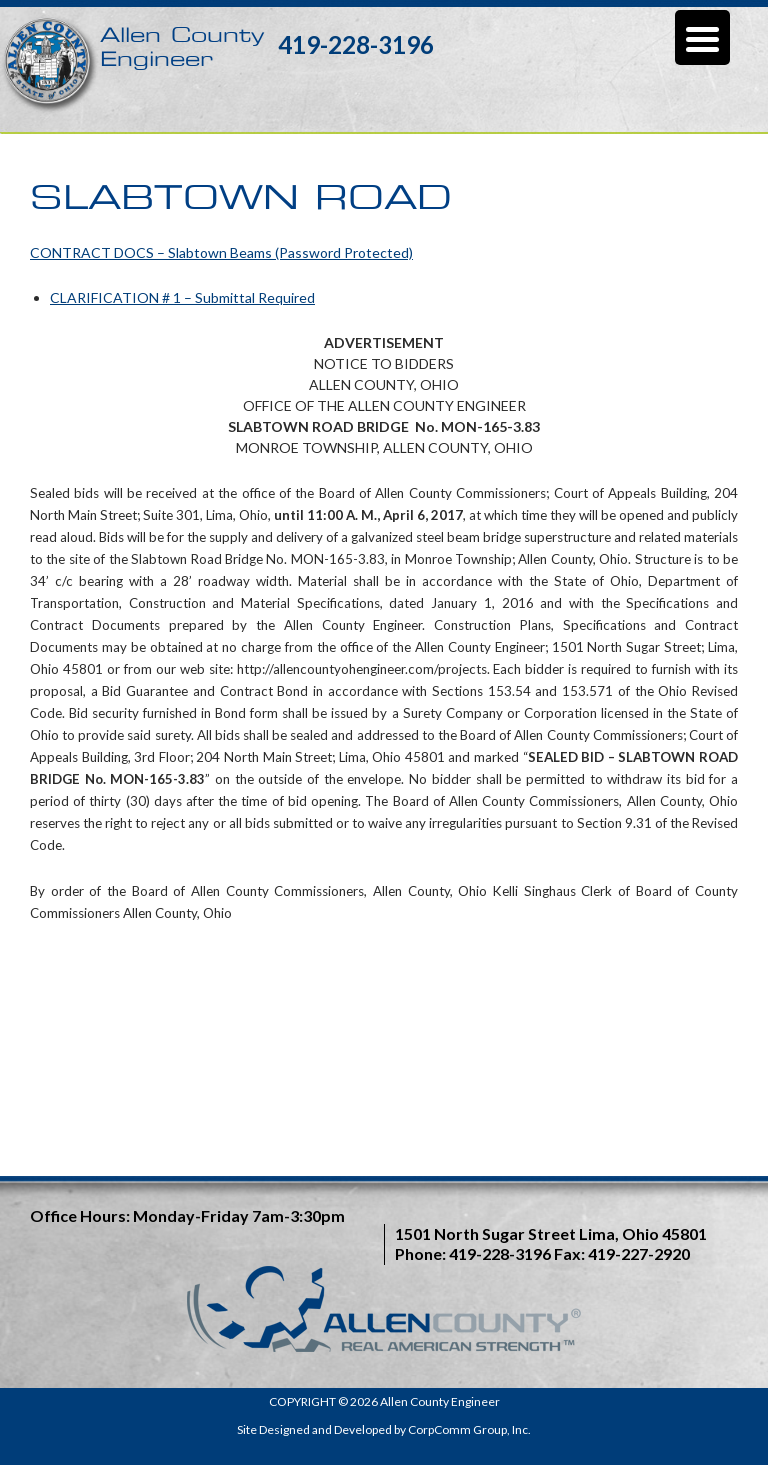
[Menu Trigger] (702, 37)
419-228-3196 (356, 44)
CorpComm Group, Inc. (469, 1429)
